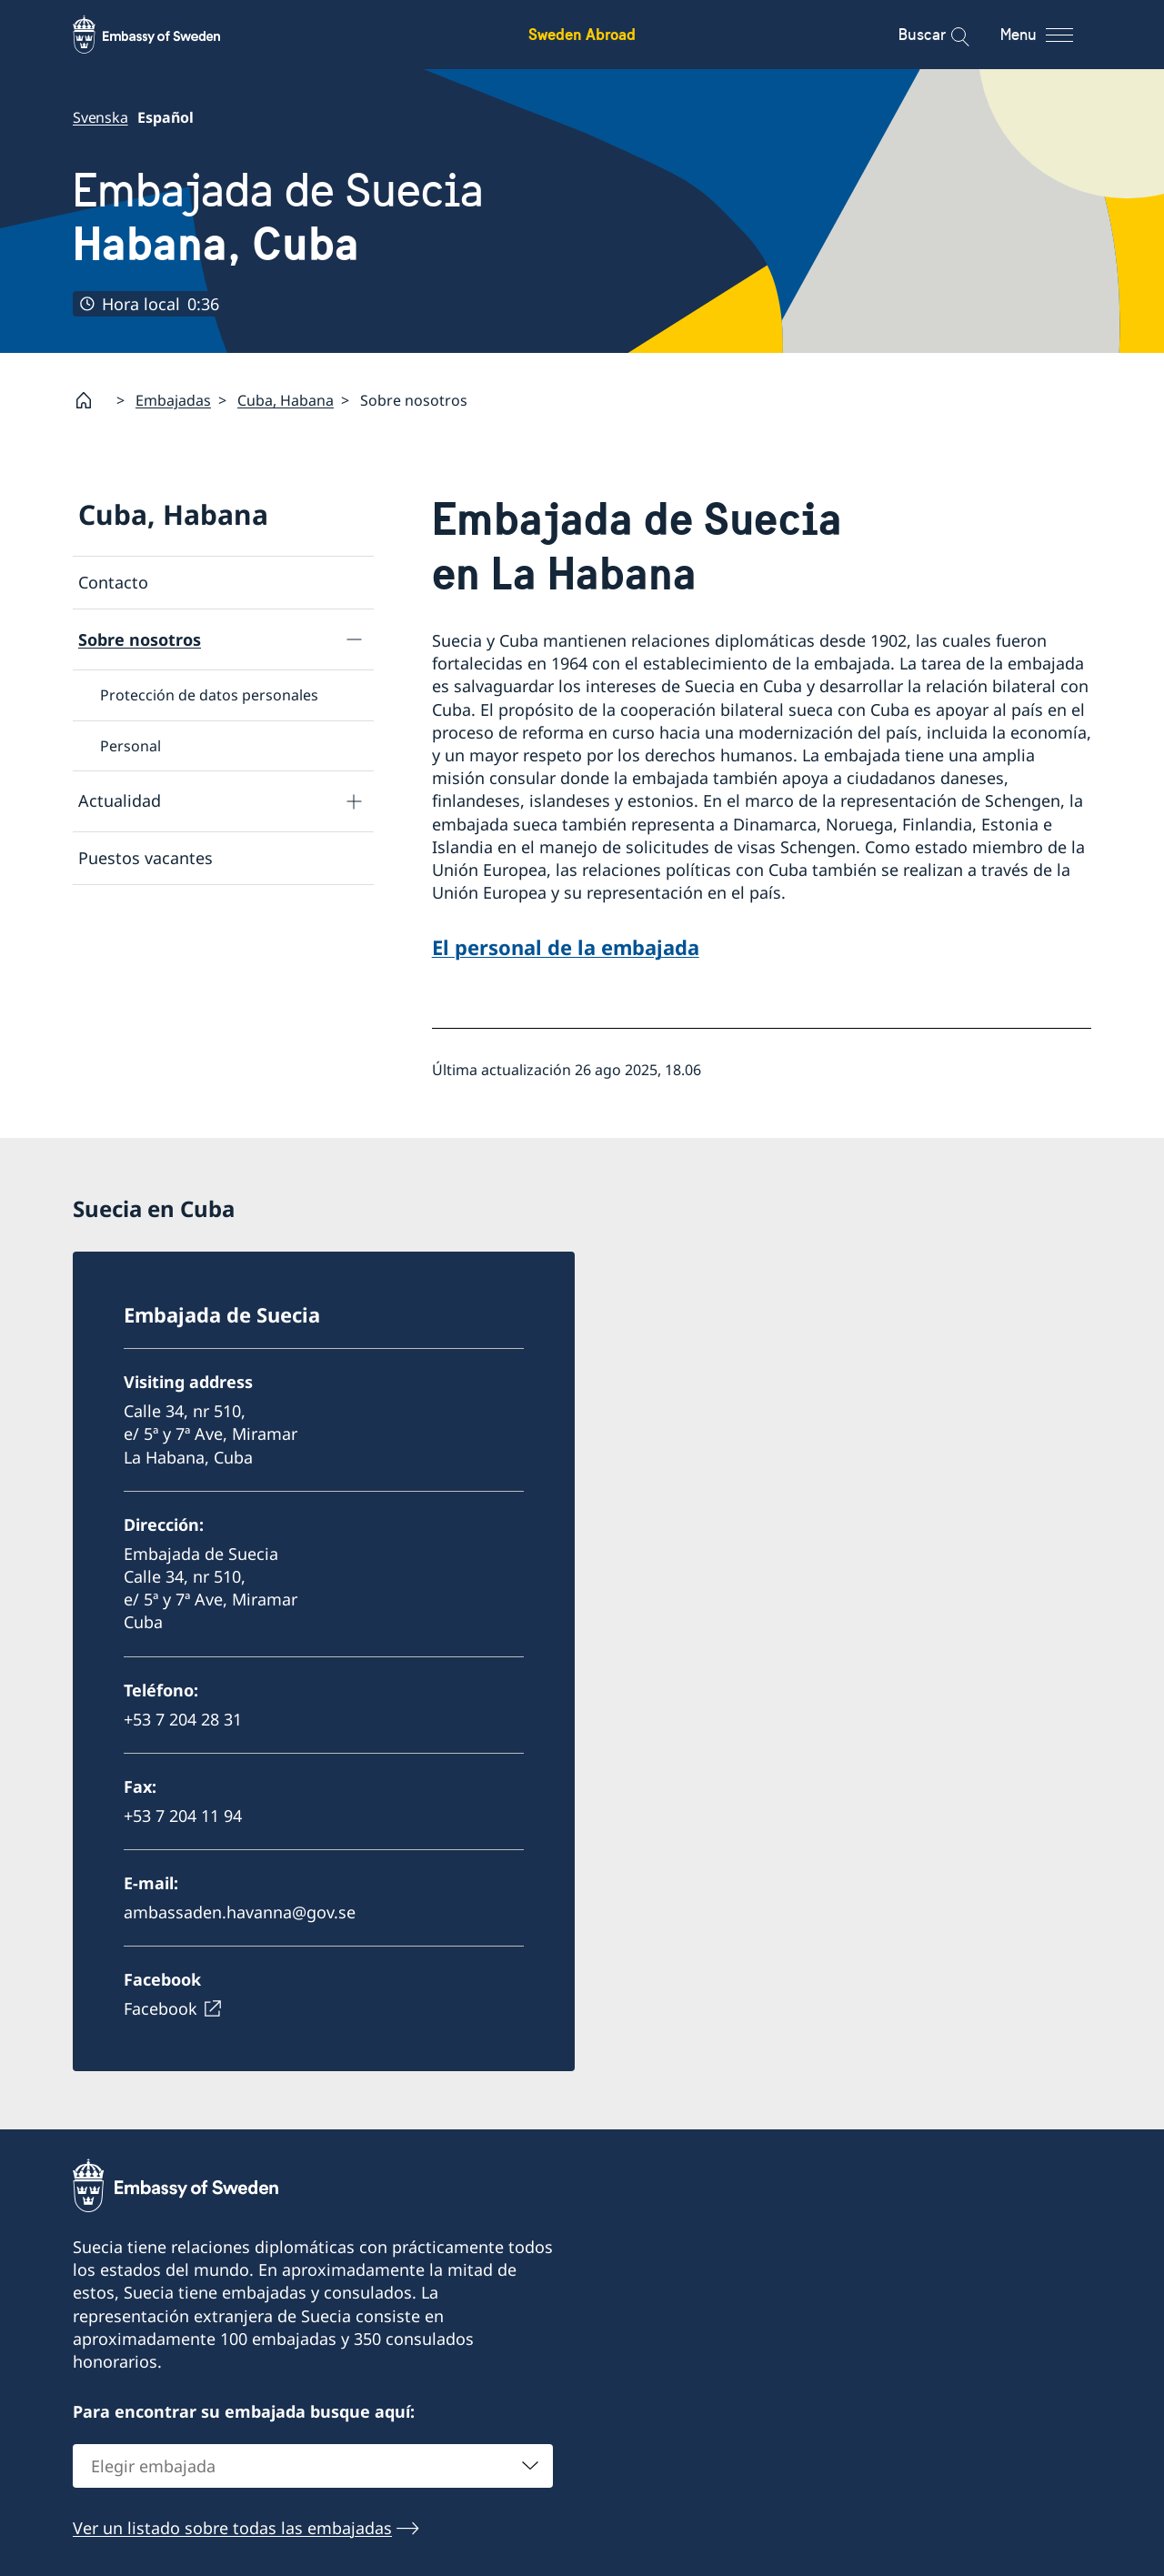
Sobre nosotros (139, 639)
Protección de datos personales (209, 695)
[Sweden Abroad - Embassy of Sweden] (164, 34)
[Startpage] (91, 400)
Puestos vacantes (145, 858)
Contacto (113, 582)
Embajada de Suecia (278, 217)
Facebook (160, 2008)
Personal (130, 745)
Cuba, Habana (285, 400)
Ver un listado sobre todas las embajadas (232, 2528)
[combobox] (313, 2466)
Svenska (100, 117)
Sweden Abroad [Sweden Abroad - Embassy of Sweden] (582, 34)
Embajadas (173, 400)
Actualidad (119, 800)
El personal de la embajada (565, 947)
